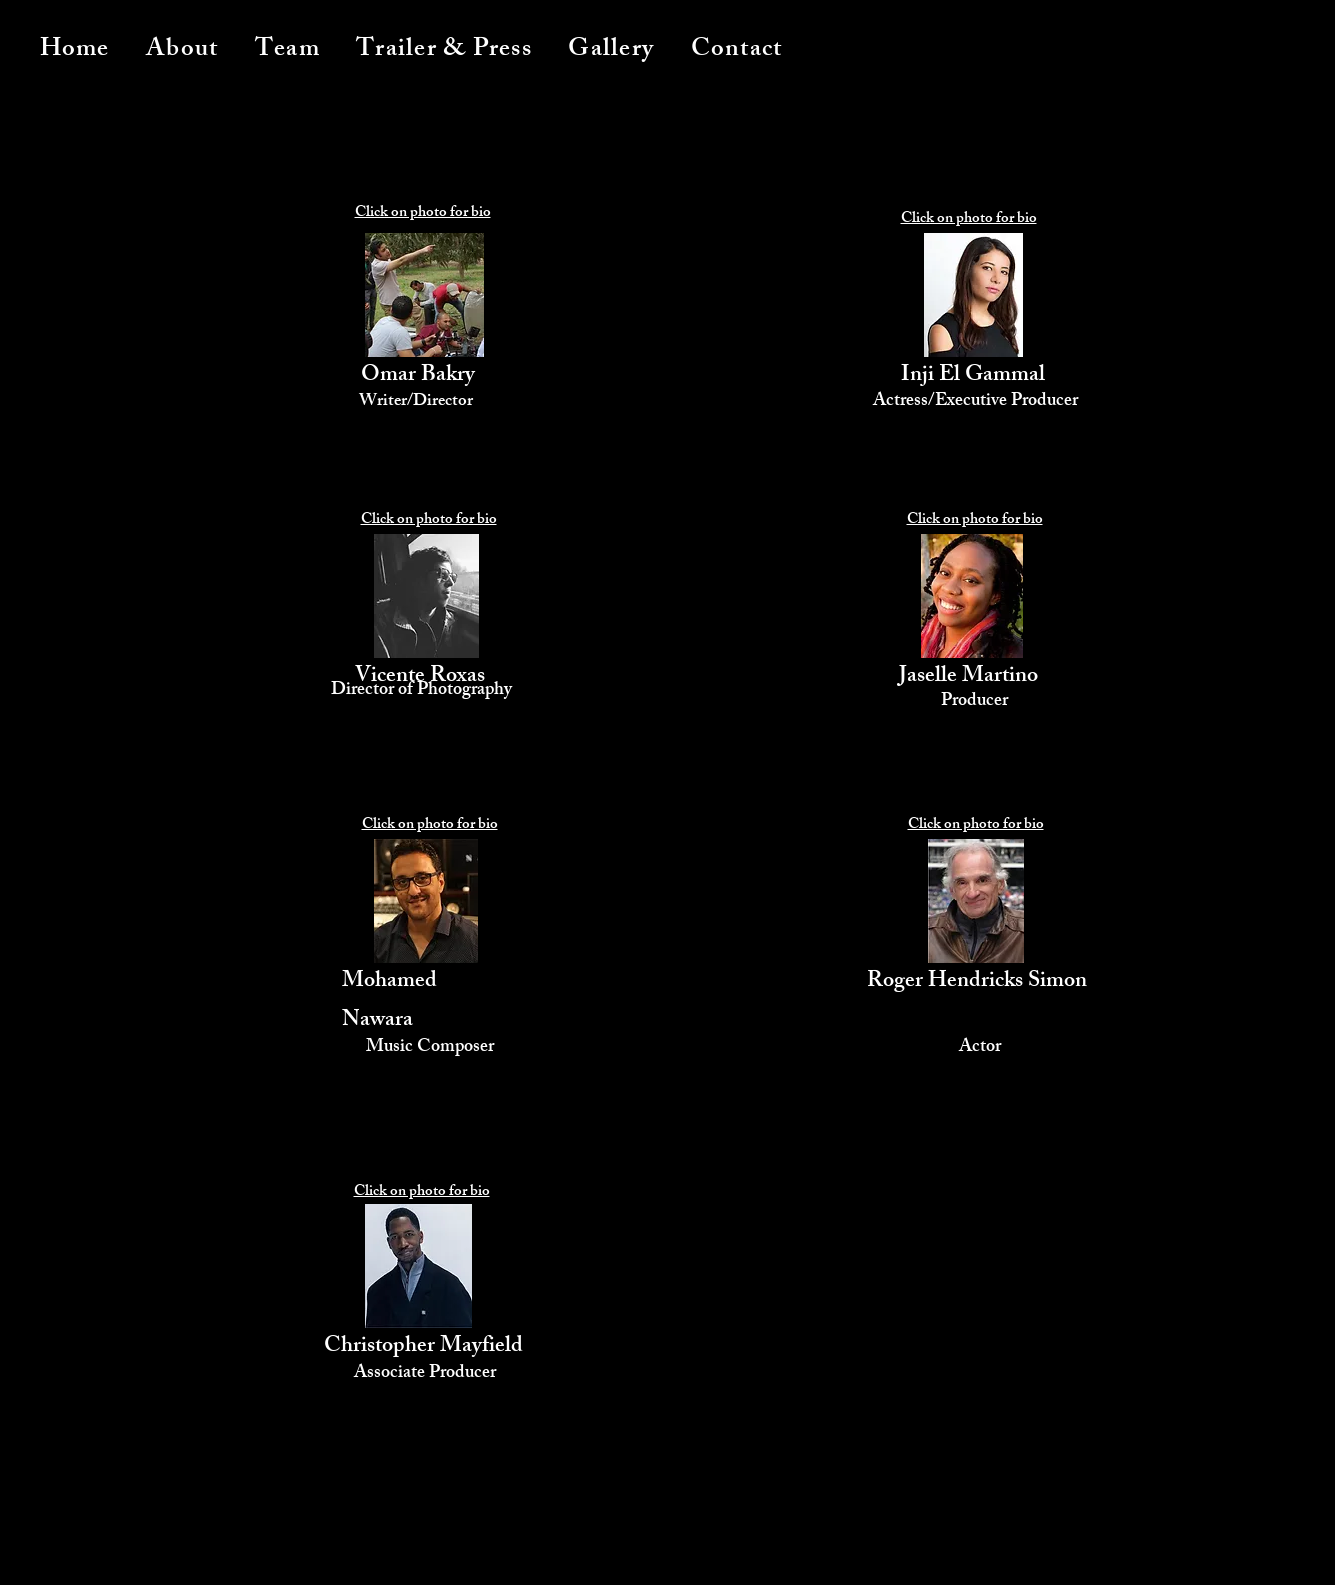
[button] (287, 51)
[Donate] (838, 1557)
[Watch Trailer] (448, 1551)
